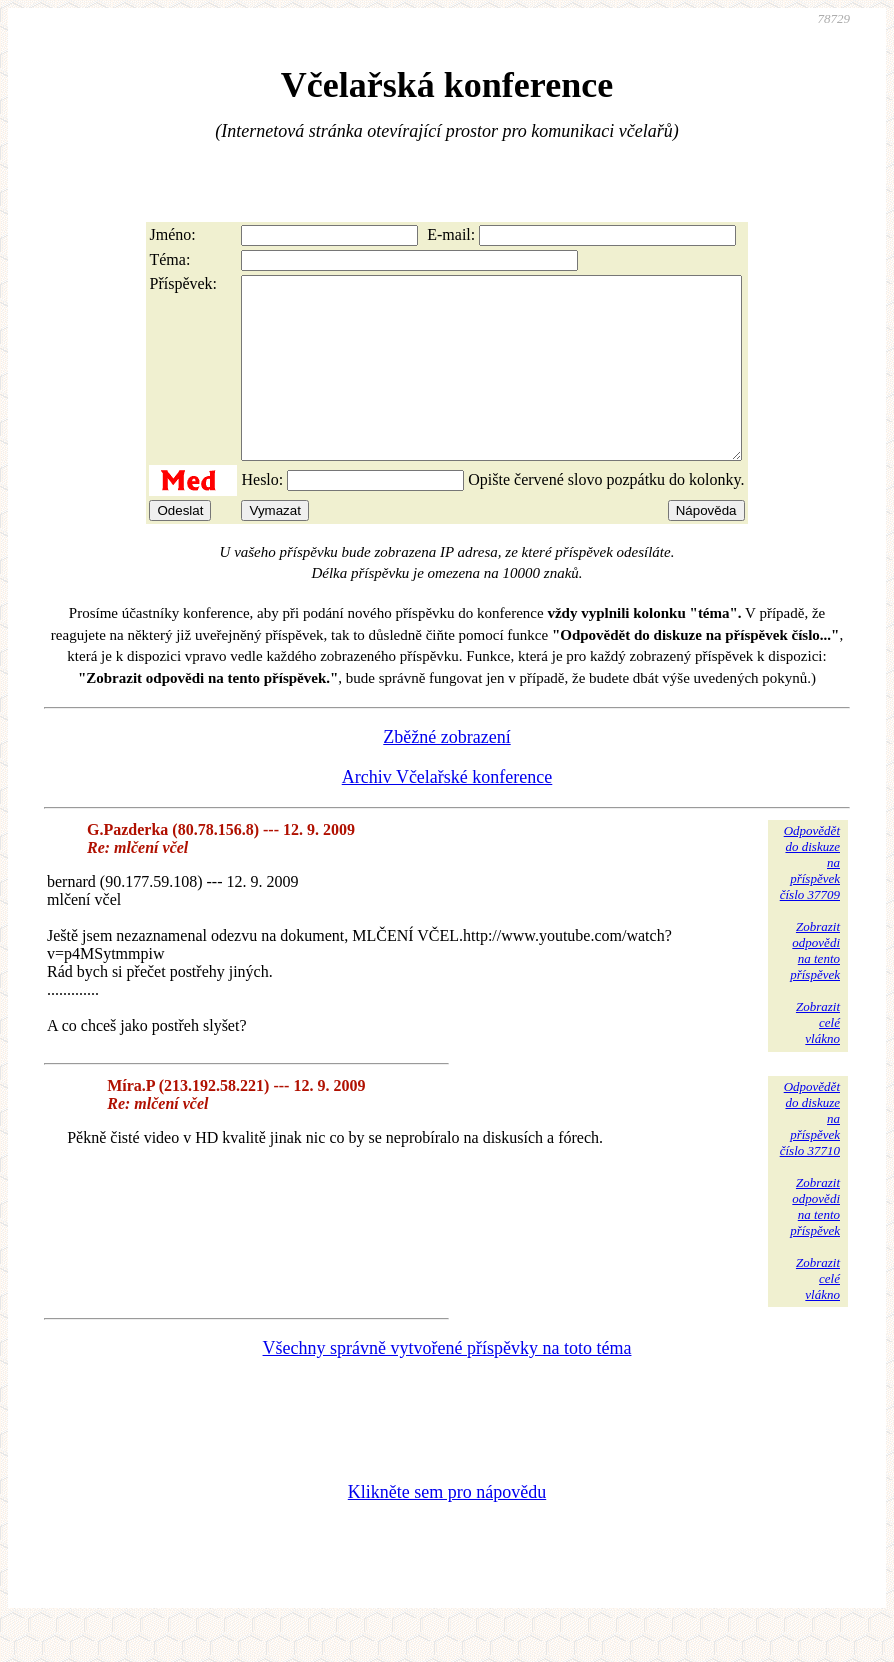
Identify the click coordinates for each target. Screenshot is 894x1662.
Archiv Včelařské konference (447, 813)
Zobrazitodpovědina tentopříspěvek (815, 986)
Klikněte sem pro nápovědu (447, 1528)
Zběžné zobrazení (446, 773)
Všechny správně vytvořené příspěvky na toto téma (447, 1384)
